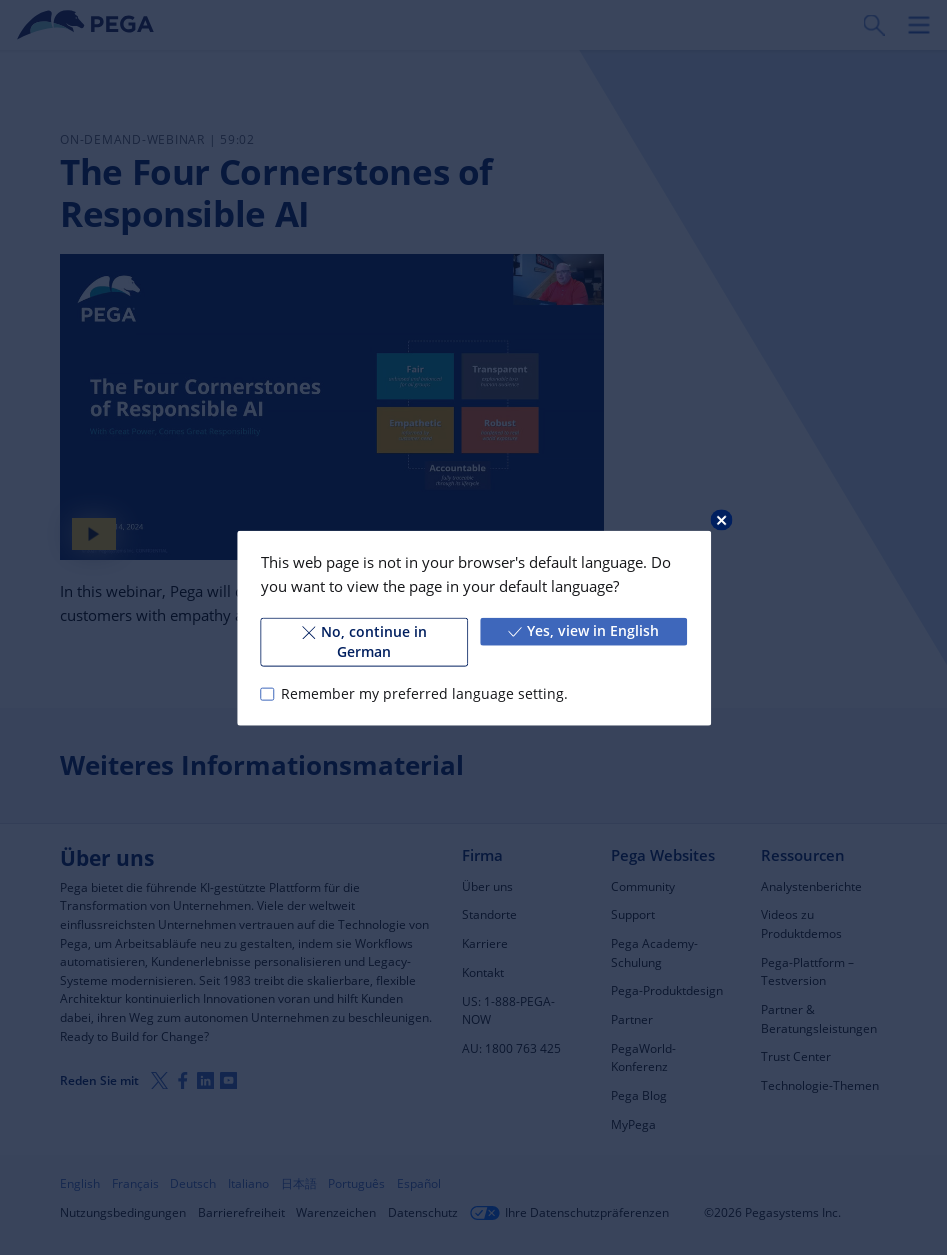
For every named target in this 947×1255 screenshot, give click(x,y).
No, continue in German (363, 641)
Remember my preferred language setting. (423, 693)
